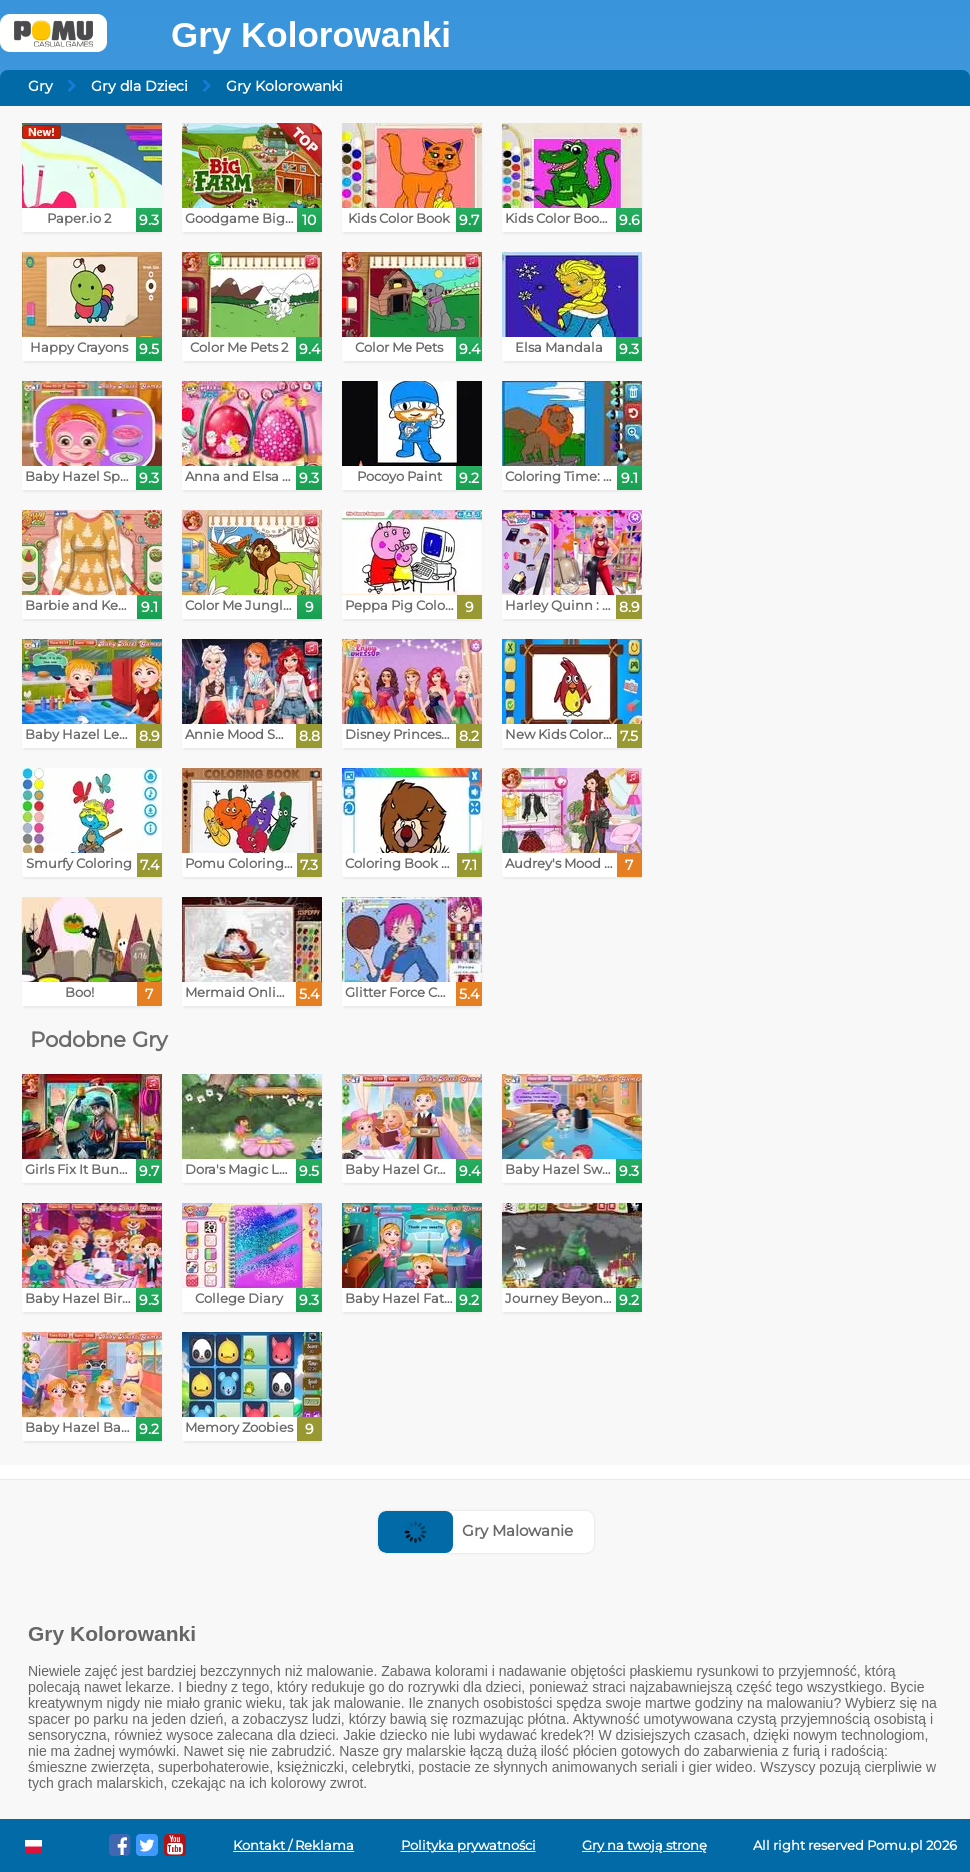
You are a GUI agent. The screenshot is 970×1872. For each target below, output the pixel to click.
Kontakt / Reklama (293, 1845)
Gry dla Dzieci (139, 86)
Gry (40, 86)
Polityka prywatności (468, 1845)
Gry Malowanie (475, 1530)
